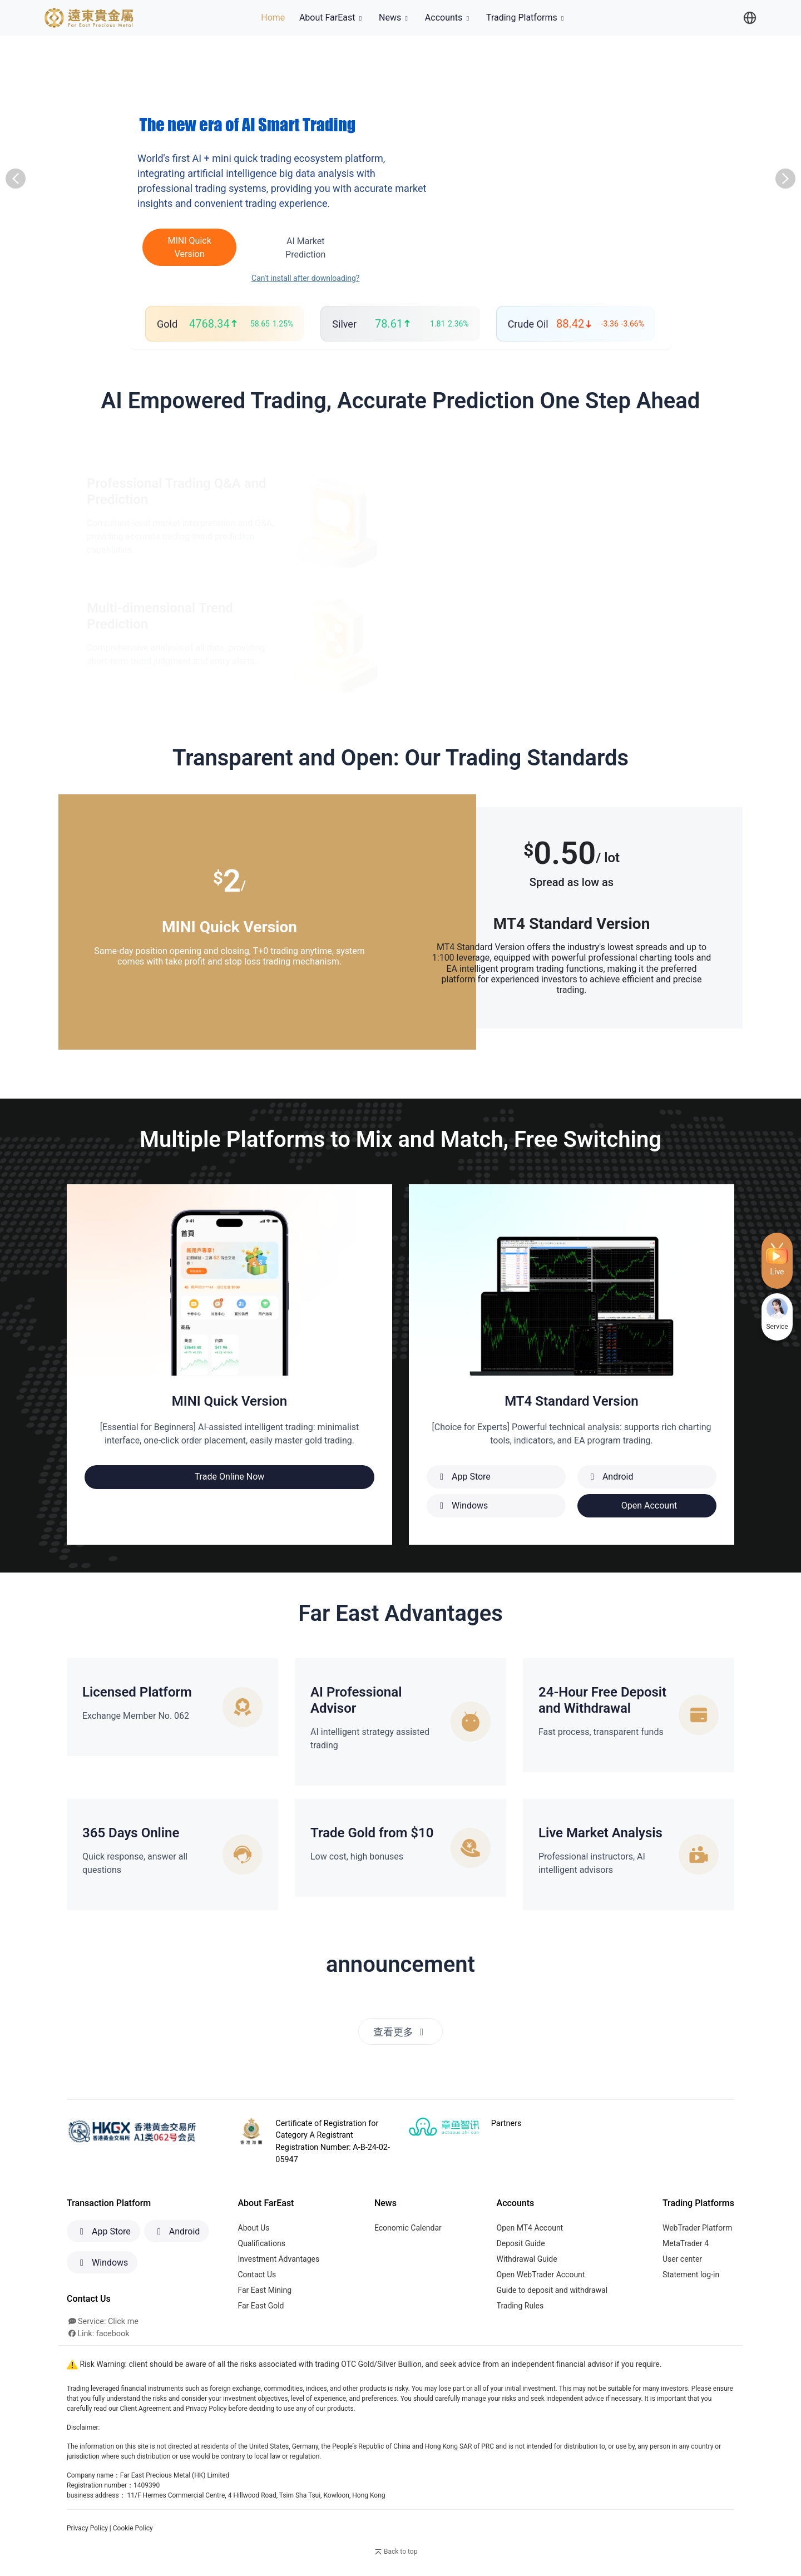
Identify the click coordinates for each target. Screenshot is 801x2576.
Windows (102, 2263)
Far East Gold (261, 2306)
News (395, 17)
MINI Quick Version (183, 247)
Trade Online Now (230, 1477)
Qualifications (261, 2243)
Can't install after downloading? (292, 278)
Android (177, 2232)
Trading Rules (520, 2306)
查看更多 (400, 2032)
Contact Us (257, 2275)
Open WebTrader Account (541, 2275)
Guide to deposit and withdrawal (552, 2290)
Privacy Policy (87, 2529)
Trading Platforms (526, 17)
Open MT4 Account (530, 2228)
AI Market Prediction (292, 248)
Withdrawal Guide (527, 2259)
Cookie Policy (133, 2529)
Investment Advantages (279, 2259)
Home (275, 17)
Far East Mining (265, 2290)
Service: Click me (103, 2322)
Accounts (448, 17)
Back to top (395, 2552)
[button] (16, 179)
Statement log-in (690, 2275)
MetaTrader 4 (685, 2243)
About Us (254, 2228)
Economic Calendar (408, 2228)
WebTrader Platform (697, 2228)
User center (682, 2259)
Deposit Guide (521, 2243)
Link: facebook (98, 2334)
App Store (103, 2232)
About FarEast (332, 17)
